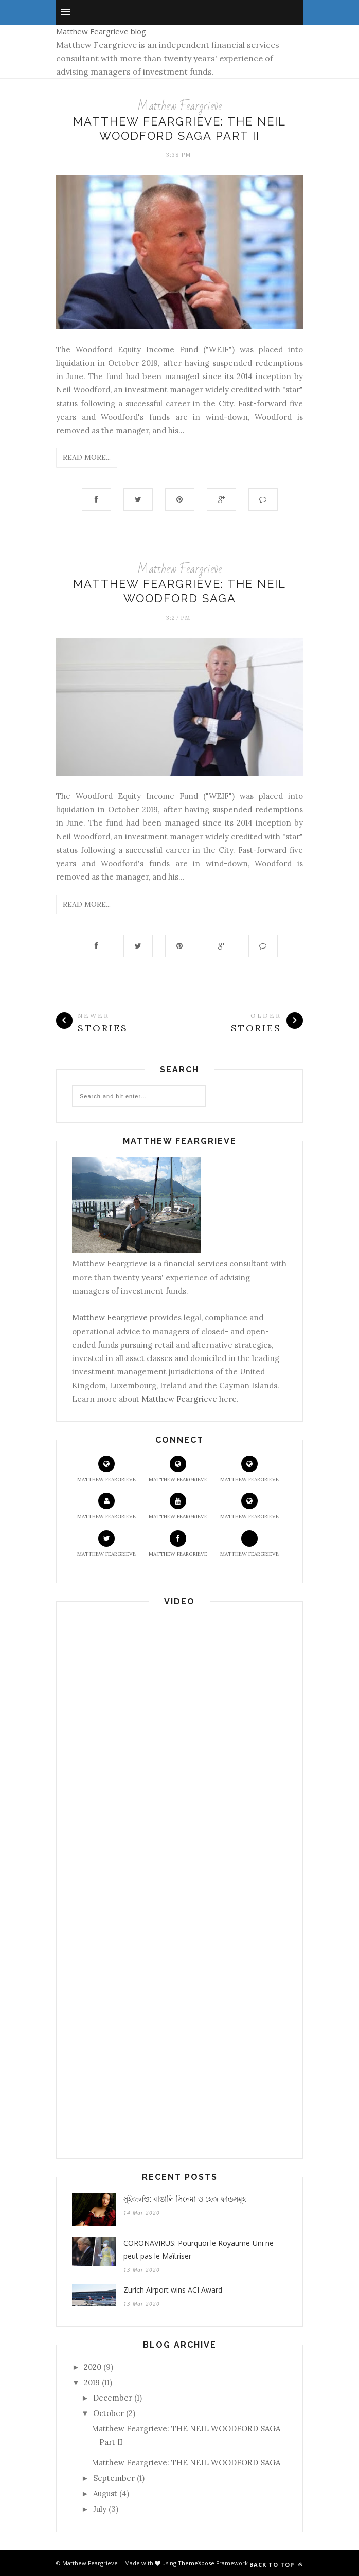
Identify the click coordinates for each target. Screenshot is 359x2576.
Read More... (87, 457)
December (112, 2398)
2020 (92, 2367)
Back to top (276, 2564)
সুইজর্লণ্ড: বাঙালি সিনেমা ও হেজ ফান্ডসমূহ (184, 2199)
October (108, 2413)
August (105, 2493)
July (99, 2509)
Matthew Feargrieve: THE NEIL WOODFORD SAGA (186, 2462)
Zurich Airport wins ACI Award (172, 2290)
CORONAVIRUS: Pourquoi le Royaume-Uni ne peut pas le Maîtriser (198, 2249)
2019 (92, 2382)
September (114, 2478)
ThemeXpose (197, 2563)
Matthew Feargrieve (179, 106)
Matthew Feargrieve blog (101, 31)
